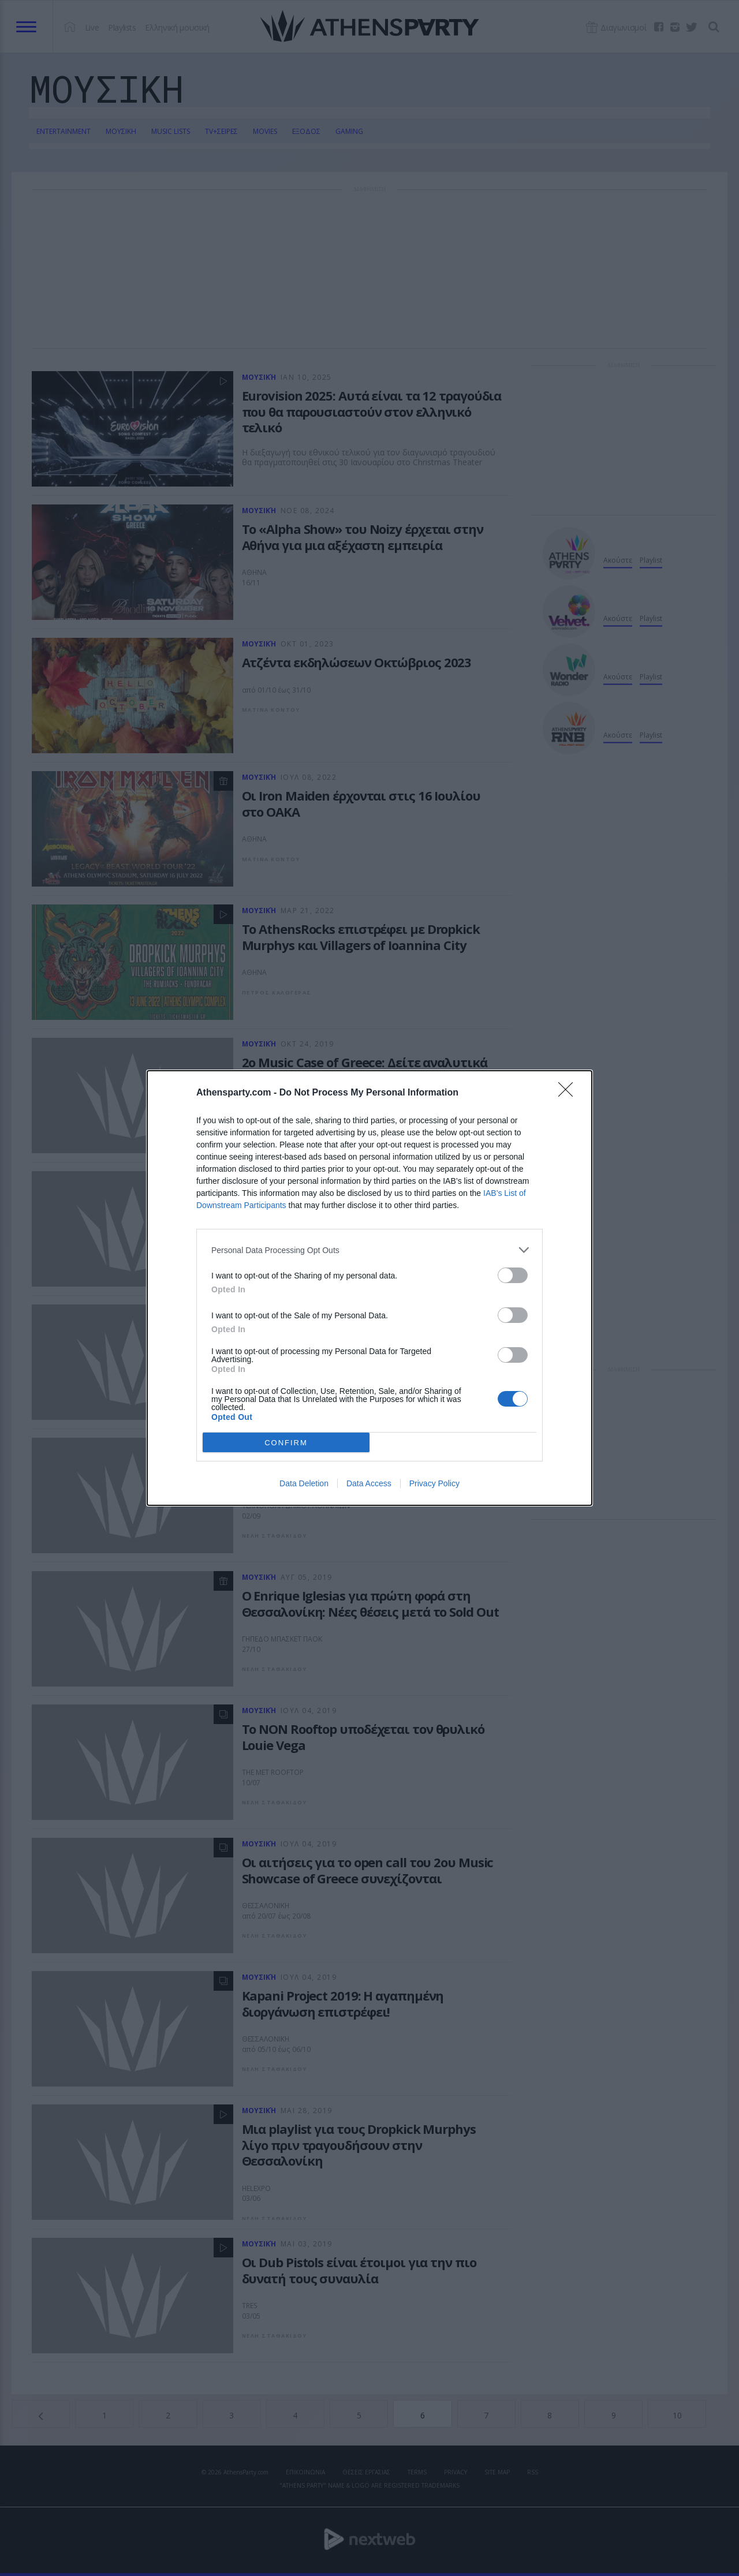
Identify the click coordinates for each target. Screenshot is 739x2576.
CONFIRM (286, 1442)
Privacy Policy (434, 1483)
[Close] (569, 1093)
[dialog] (369, 1288)
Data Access (368, 1483)
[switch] (513, 1275)
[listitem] (369, 1250)
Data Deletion (304, 1483)
